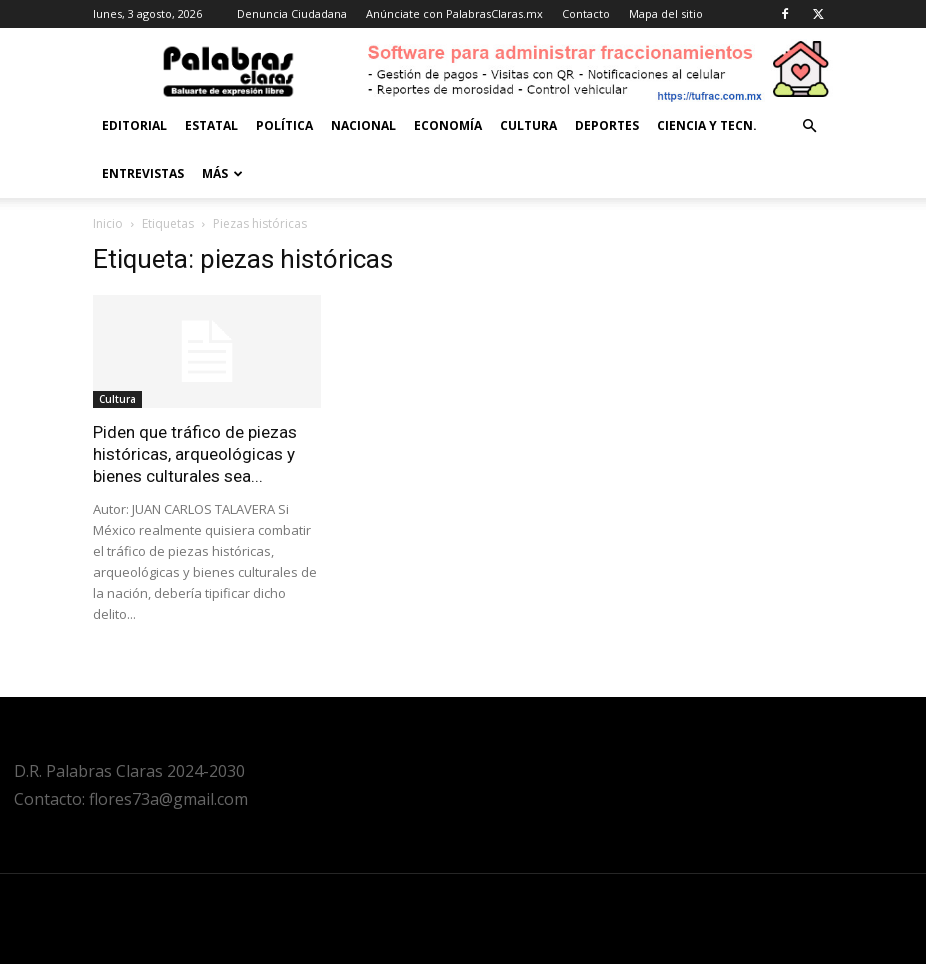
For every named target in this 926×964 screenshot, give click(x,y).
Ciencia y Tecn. (707, 125)
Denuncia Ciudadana (292, 13)
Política (284, 125)
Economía (448, 125)
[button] (809, 126)
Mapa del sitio (666, 13)
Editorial (134, 125)
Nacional (363, 125)
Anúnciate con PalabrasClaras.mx (454, 13)
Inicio (108, 223)
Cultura (528, 125)
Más (222, 173)
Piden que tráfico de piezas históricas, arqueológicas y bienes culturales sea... (195, 454)
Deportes (607, 125)
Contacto (586, 13)
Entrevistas (143, 173)
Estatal (211, 125)
